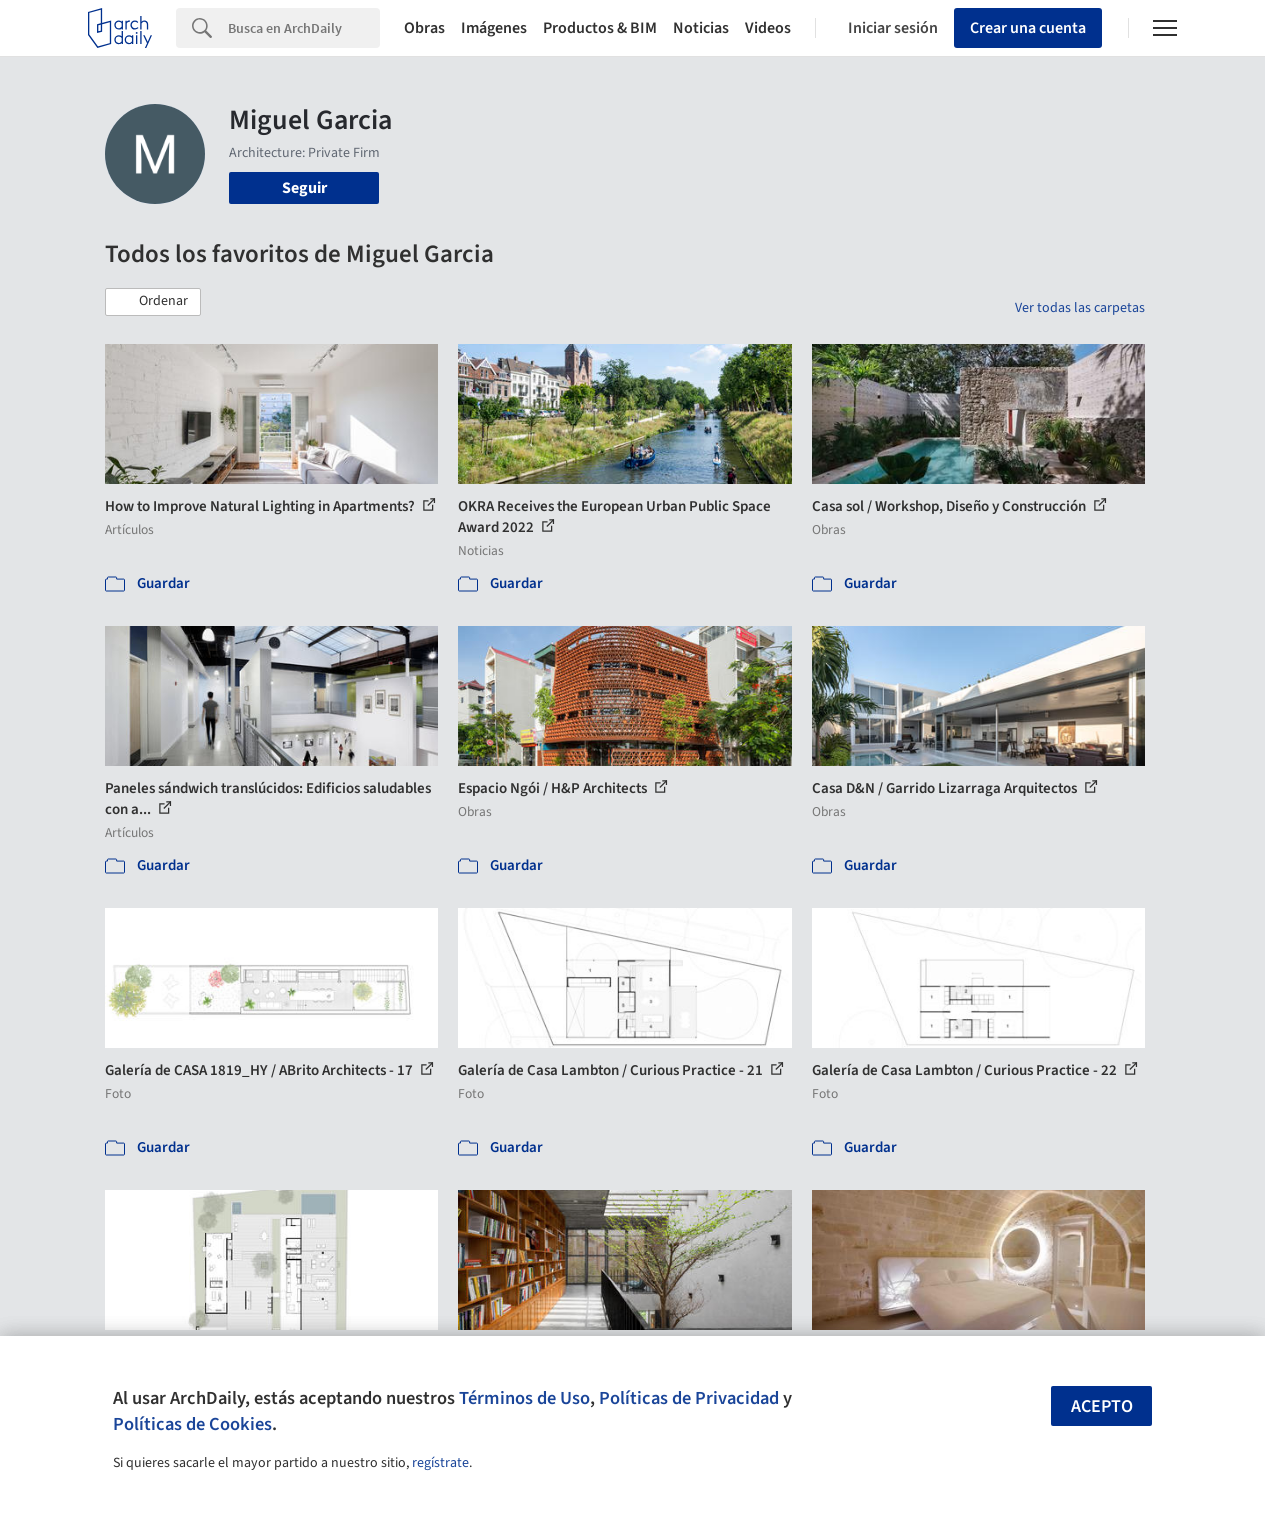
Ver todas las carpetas (1080, 308)
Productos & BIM (600, 28)
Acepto (1102, 1406)
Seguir (304, 188)
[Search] (304, 28)
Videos (768, 28)
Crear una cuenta (1028, 28)
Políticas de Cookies (192, 1424)
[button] (153, 302)
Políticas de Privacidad (689, 1398)
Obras (424, 28)
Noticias (701, 28)
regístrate (440, 1463)
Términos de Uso (524, 1398)
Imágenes (494, 28)
